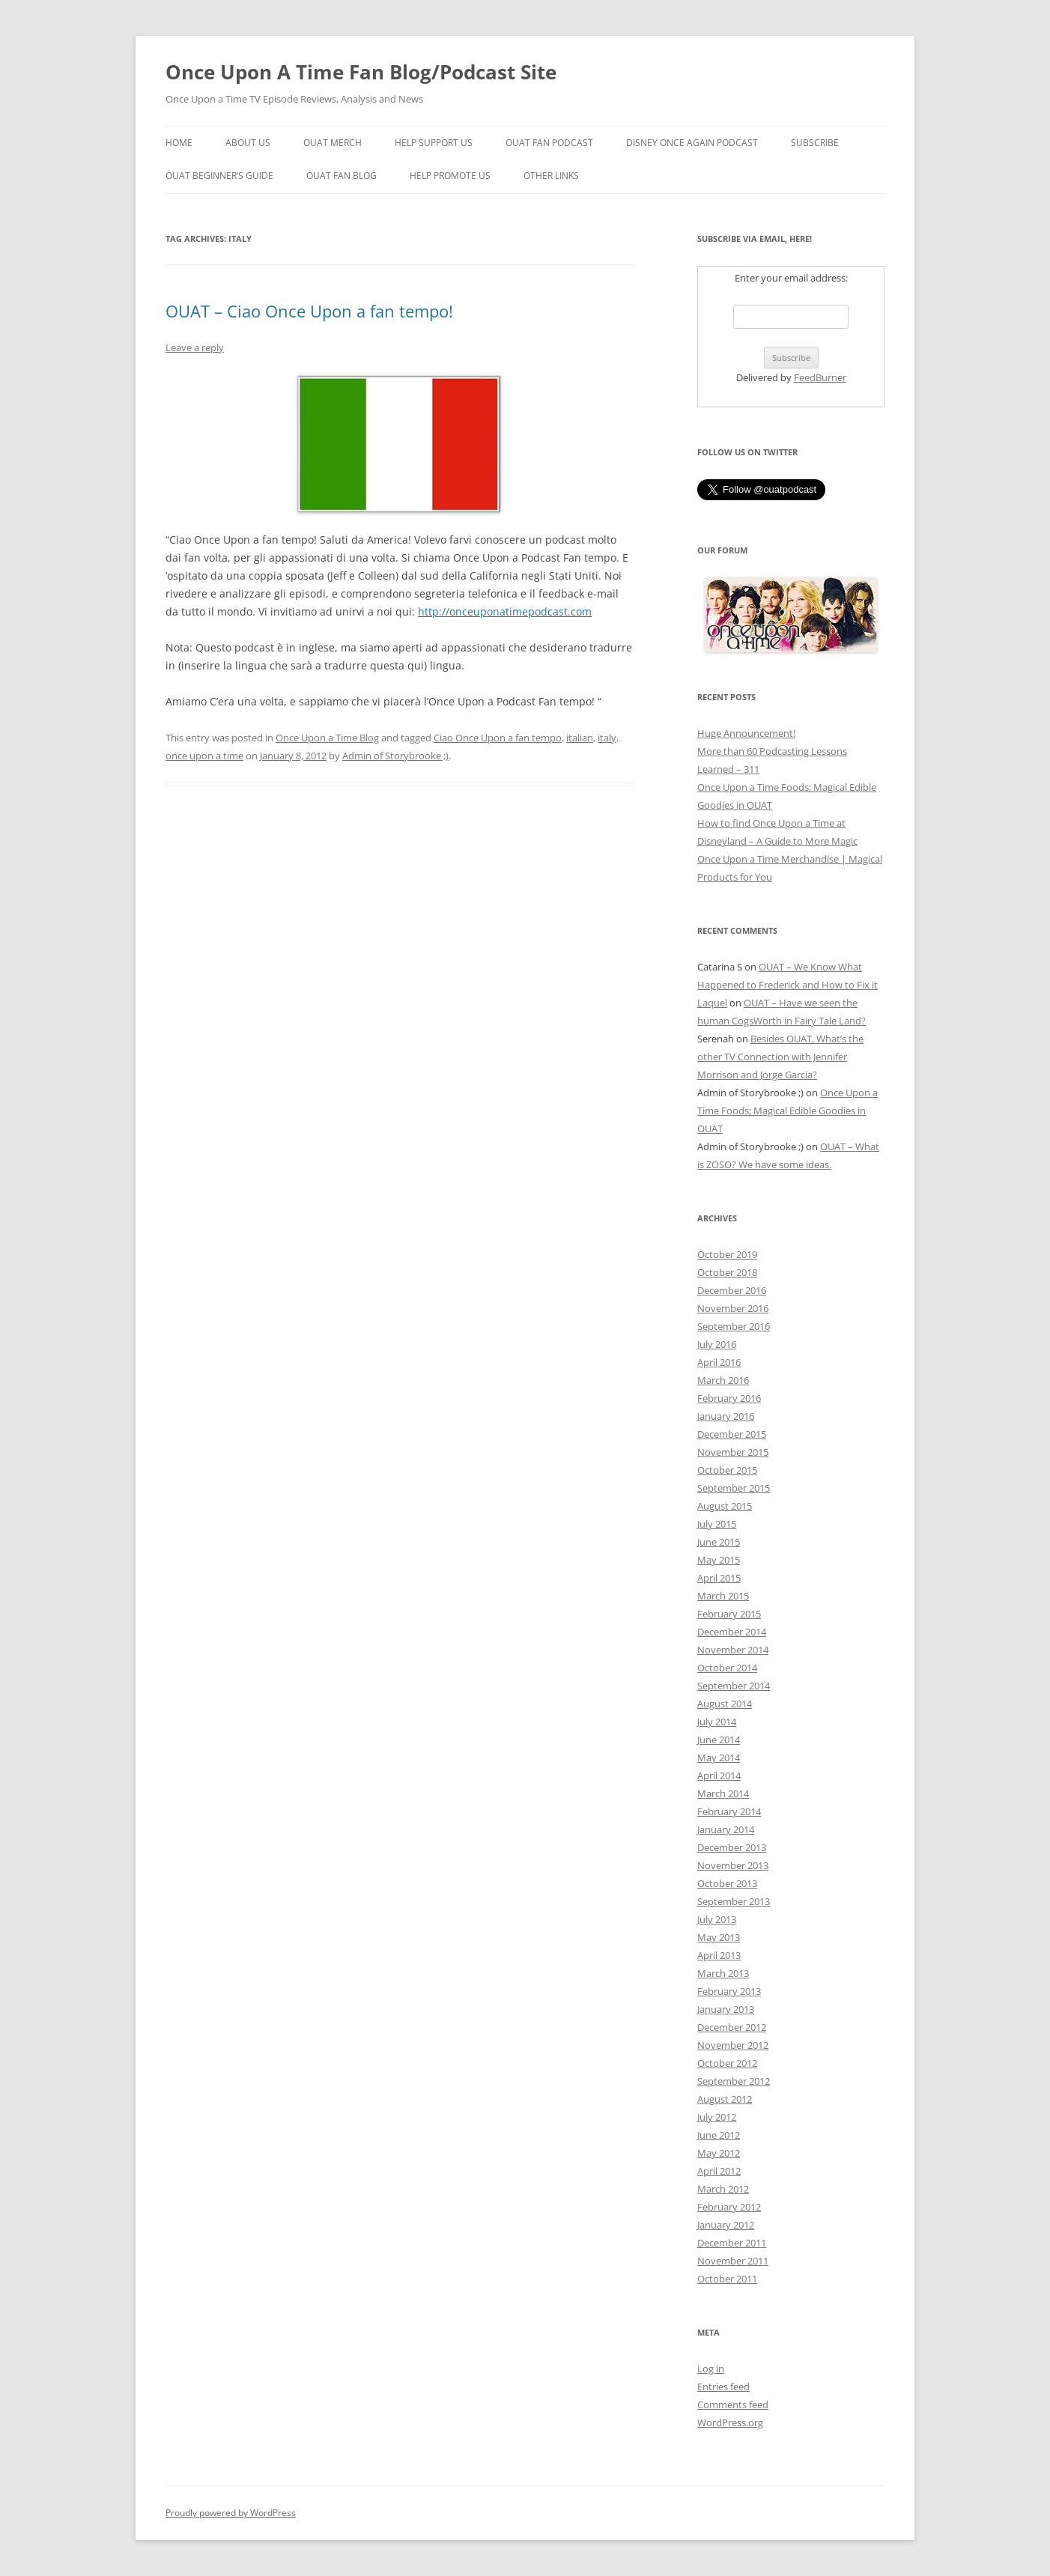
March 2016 (723, 1380)
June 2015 (718, 1542)
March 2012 (723, 2189)
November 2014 (732, 1649)
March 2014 (723, 1793)
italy (607, 737)
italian (579, 737)
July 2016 (716, 1344)
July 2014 (716, 1721)
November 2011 (732, 2260)
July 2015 (716, 1524)
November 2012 (732, 2045)
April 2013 (719, 1955)
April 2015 (719, 1578)
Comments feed (732, 2404)
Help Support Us (434, 142)
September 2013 (733, 1901)
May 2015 (718, 1560)
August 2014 (724, 1703)
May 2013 (718, 1937)
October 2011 (727, 2278)
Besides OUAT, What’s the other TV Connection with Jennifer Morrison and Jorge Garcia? (780, 1056)
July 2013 (716, 1919)
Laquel (712, 1002)
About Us (247, 142)
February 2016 (729, 1398)
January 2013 (725, 2009)
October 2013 (727, 1883)
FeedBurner (820, 377)
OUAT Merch (332, 142)
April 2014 (719, 1775)
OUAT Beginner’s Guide (219, 175)
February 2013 (729, 1991)
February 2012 (729, 2207)
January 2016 (725, 1416)
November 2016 (732, 1308)
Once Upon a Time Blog (327, 737)
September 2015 (733, 1488)
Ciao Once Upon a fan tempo (498, 737)
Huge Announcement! (746, 733)
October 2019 (727, 1254)
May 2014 (718, 1757)
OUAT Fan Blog (341, 175)
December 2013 (731, 1847)
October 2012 (727, 2063)
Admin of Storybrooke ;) (395, 755)
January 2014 (725, 1829)
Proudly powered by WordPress (231, 2512)
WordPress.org (730, 2422)
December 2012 (731, 2027)
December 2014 (731, 1631)
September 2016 (733, 1326)
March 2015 (723, 1596)
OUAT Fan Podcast (549, 142)
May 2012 (718, 2153)
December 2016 (731, 1290)
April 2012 (719, 2171)
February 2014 (729, 1811)
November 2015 (732, 1452)
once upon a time (204, 755)
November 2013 (732, 1865)
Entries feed (723, 2386)
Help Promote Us (450, 175)
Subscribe (815, 142)
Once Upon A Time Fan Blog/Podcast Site (361, 71)
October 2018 (727, 1272)
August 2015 (724, 1506)
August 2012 (724, 2099)
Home (179, 142)
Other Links (551, 175)
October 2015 (727, 1470)
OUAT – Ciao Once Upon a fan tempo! (309, 311)
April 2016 (719, 1362)
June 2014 (718, 1739)
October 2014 (727, 1667)
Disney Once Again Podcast (692, 142)
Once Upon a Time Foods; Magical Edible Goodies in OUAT (787, 1110)
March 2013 (723, 1973)
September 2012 (733, 2081)
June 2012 (718, 2135)
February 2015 (729, 1613)
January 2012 (725, 2225)
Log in (710, 2368)
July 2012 (716, 2117)
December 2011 (731, 2243)
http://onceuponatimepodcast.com (505, 611)
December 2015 (731, 1434)
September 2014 (733, 1685)
